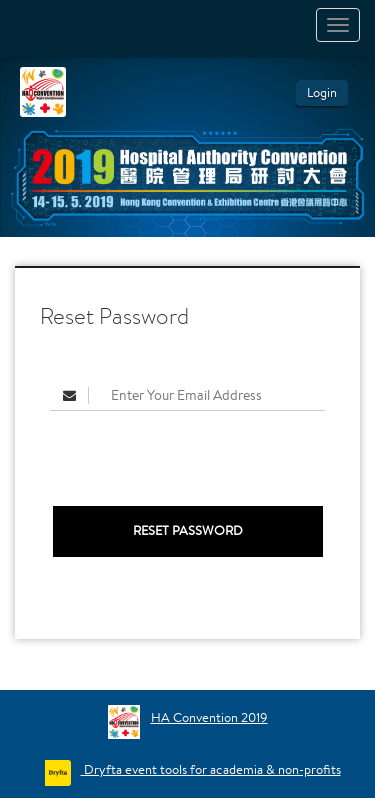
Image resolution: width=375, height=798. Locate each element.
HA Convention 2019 (209, 717)
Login (322, 92)
